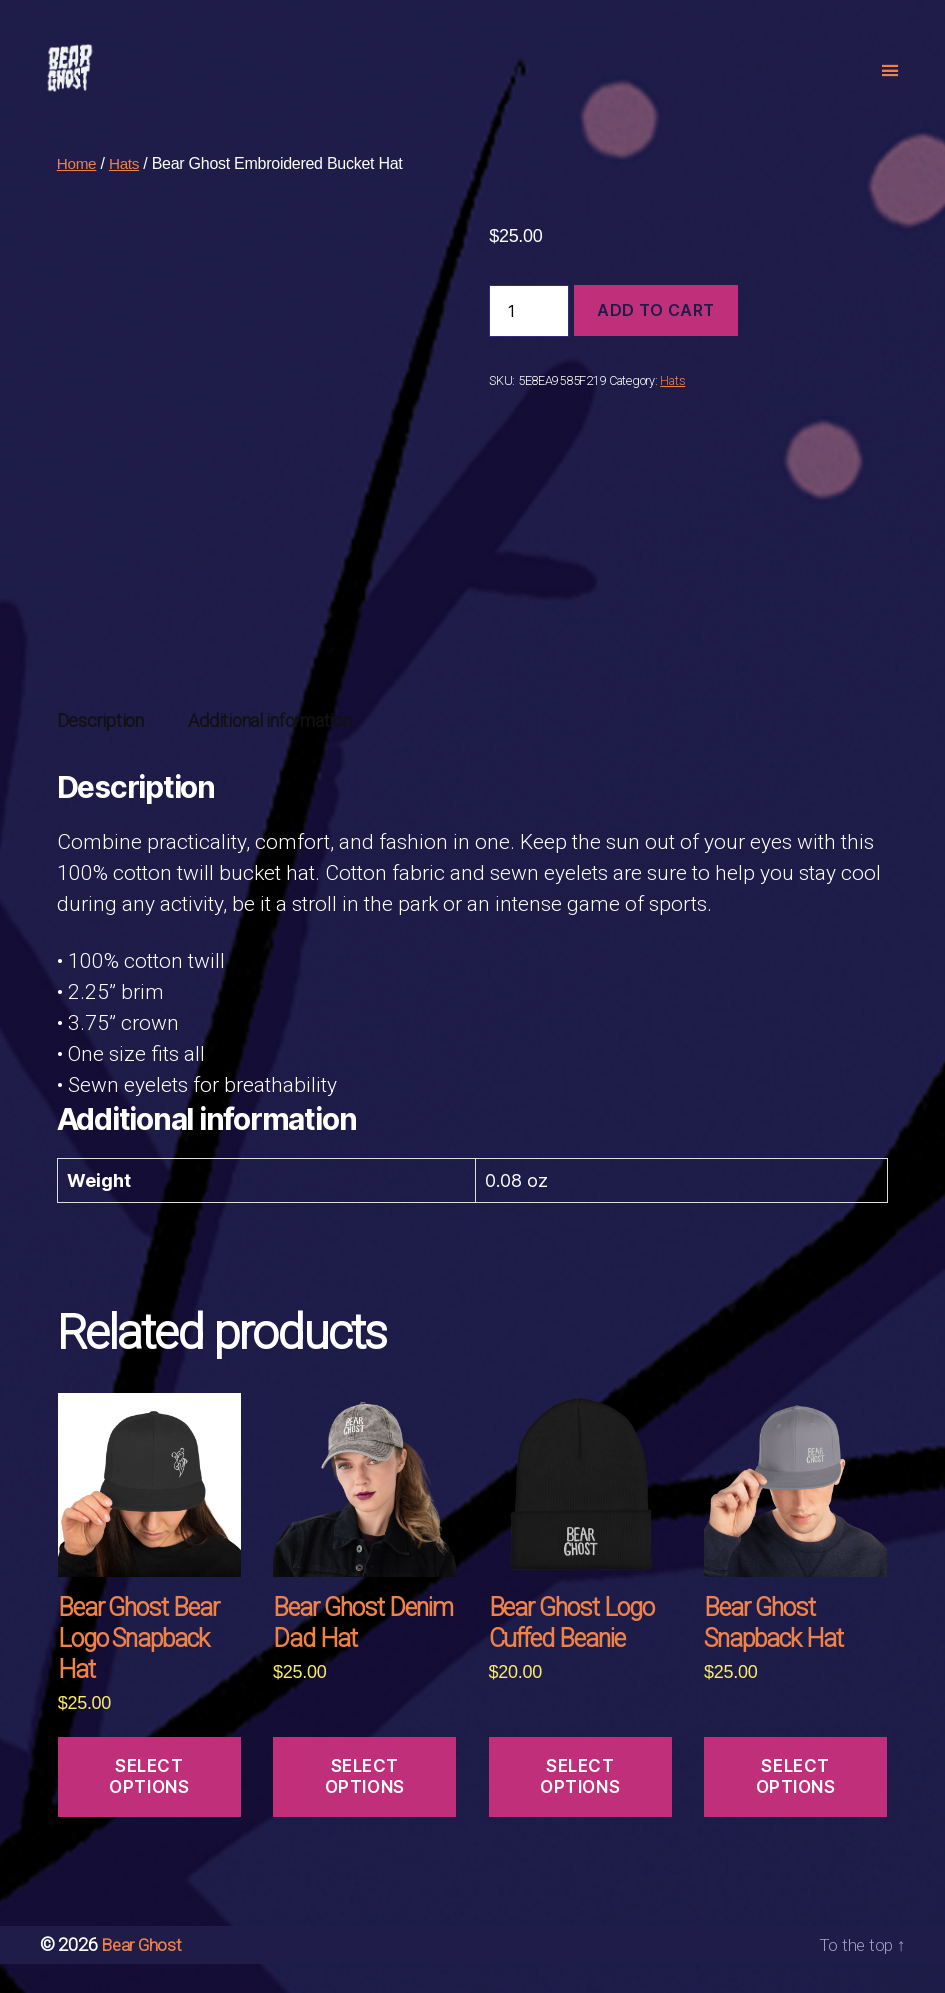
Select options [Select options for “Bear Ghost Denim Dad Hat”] (365, 1806)
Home (78, 193)
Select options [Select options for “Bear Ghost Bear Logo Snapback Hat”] (149, 1806)
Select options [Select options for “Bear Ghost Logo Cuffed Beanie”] (580, 1806)
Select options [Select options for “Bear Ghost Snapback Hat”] (796, 1806)
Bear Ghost (142, 1974)
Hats (127, 193)
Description (100, 750)
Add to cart (656, 340)
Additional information (269, 750)
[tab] (100, 750)
